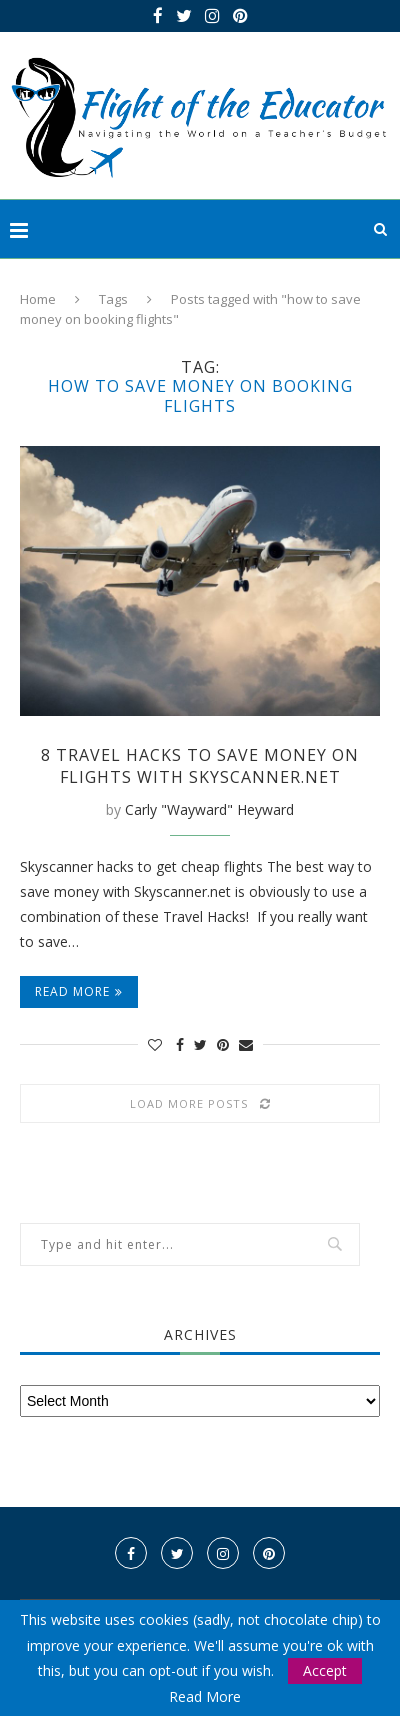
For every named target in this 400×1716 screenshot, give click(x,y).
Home (38, 299)
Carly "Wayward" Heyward (209, 809)
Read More (205, 1697)
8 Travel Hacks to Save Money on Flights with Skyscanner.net (200, 766)
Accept (325, 1670)
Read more (79, 991)
